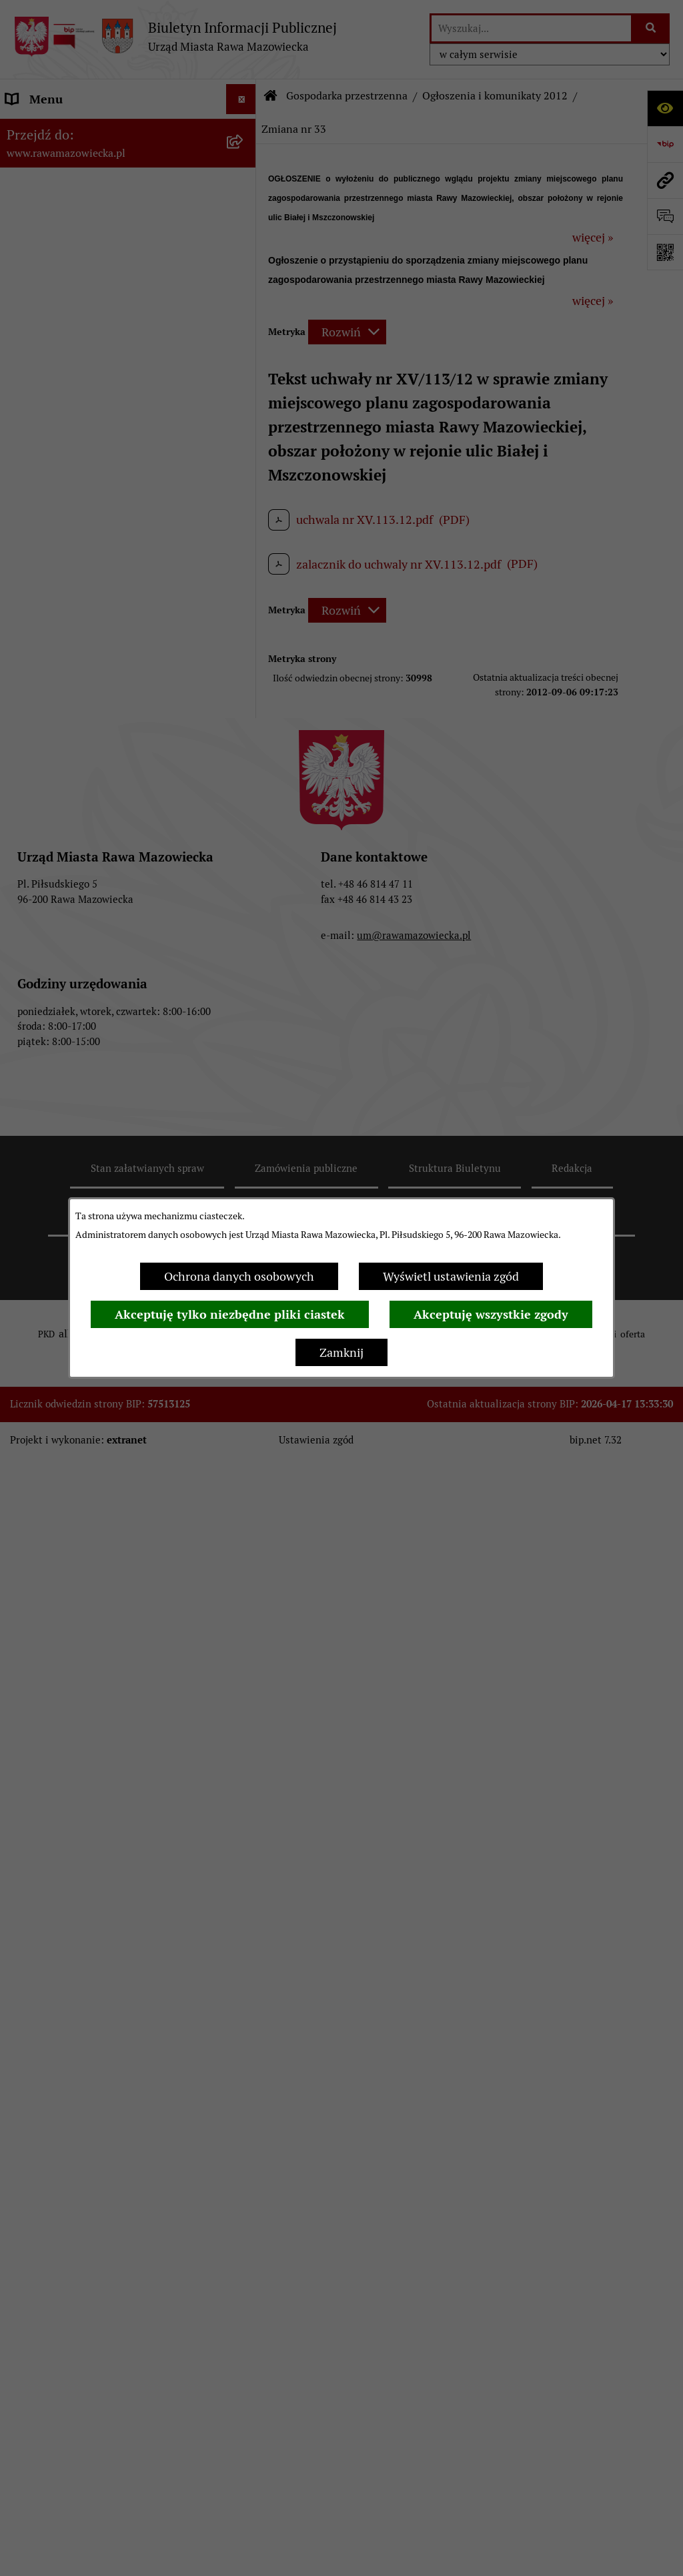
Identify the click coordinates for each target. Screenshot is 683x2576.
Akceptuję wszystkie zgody (491, 1314)
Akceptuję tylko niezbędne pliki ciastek (230, 1314)
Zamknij (341, 1352)
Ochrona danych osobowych (239, 1276)
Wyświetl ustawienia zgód (451, 1276)
